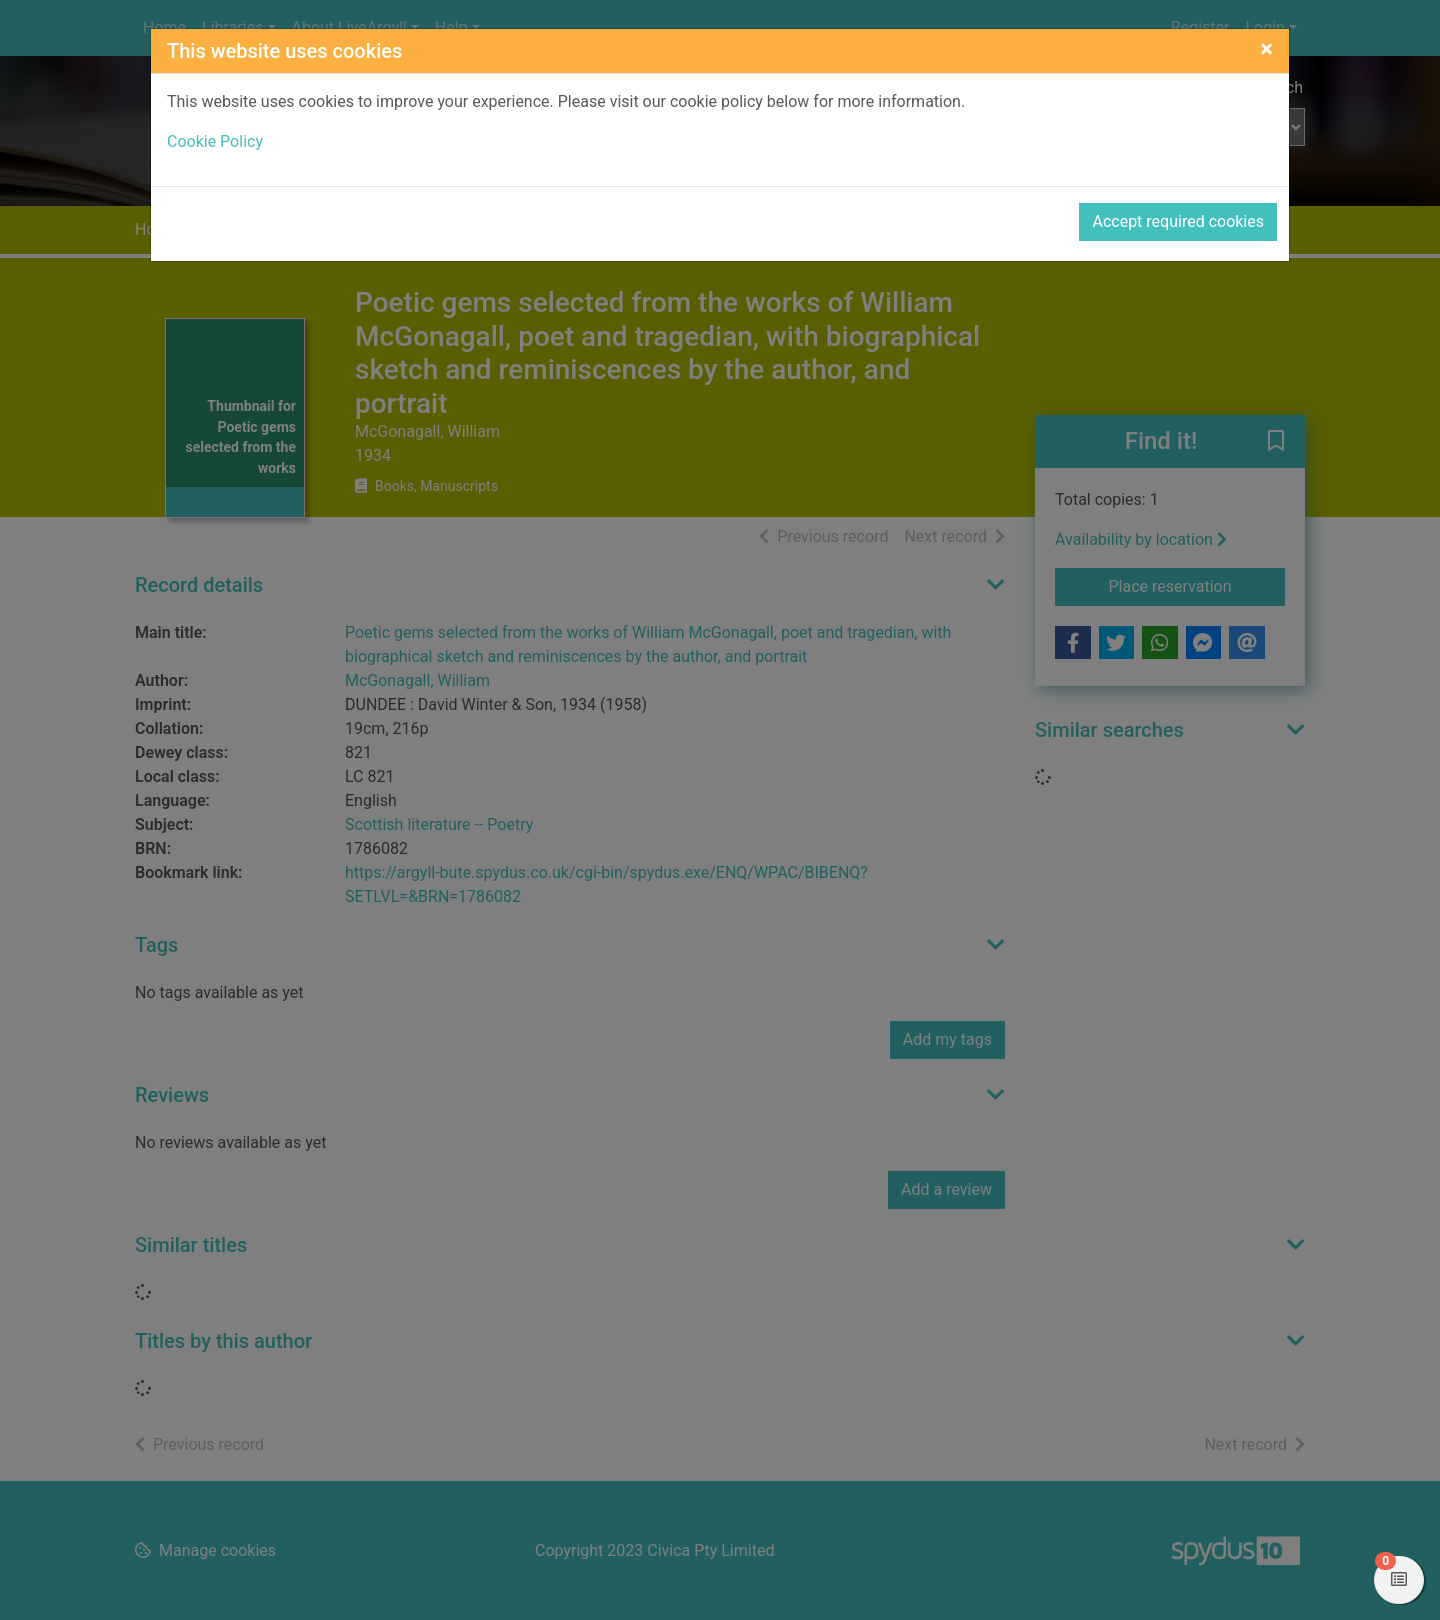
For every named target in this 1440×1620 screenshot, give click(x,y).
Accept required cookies (1178, 221)
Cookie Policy (215, 141)
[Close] (1266, 49)
